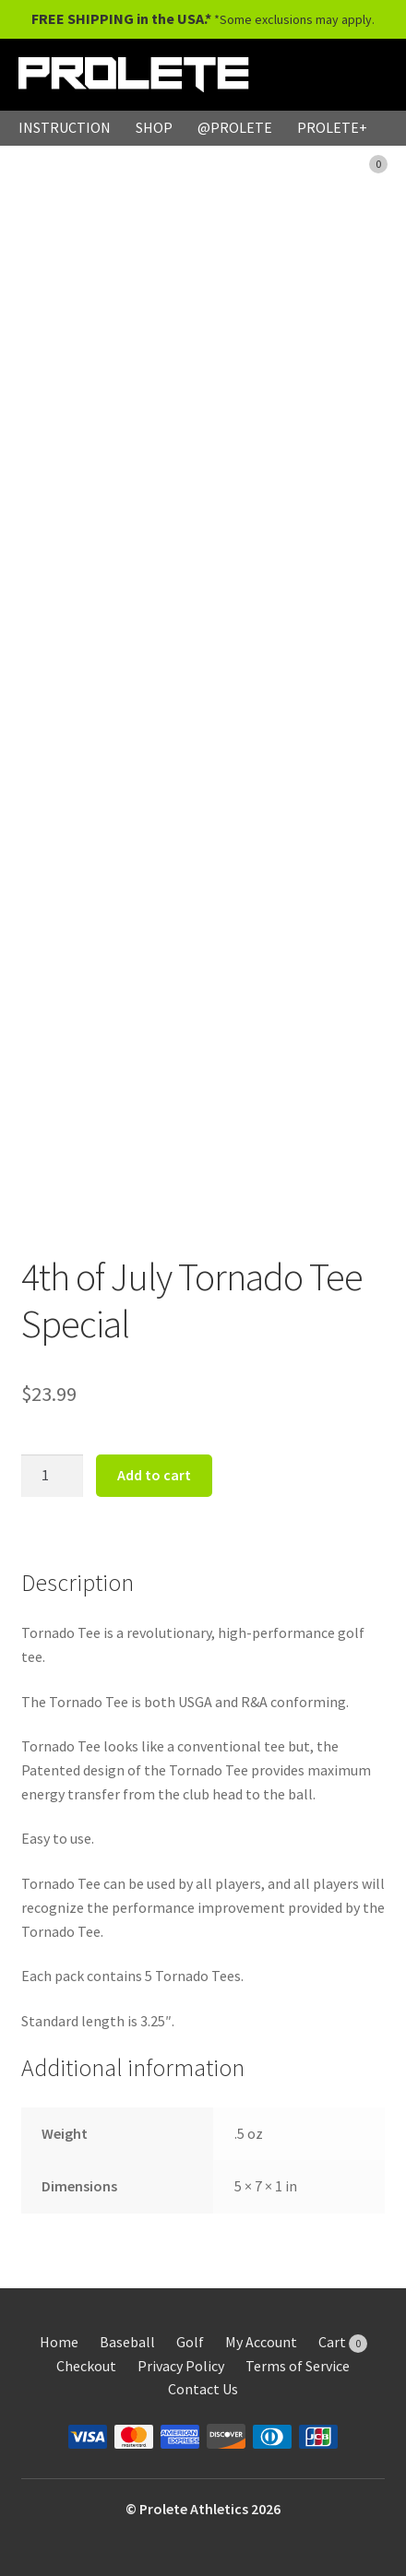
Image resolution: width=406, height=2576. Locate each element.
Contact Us (203, 2389)
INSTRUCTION (64, 127)
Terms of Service (297, 2365)
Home (59, 2342)
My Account (261, 2342)
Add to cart (154, 1475)
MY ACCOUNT (264, 162)
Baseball (127, 2342)
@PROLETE (234, 127)
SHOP (154, 127)
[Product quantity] (52, 1475)
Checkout (86, 2365)
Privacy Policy (180, 2365)
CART (359, 162)
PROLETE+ (332, 127)
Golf (190, 2342)
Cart (342, 2342)
